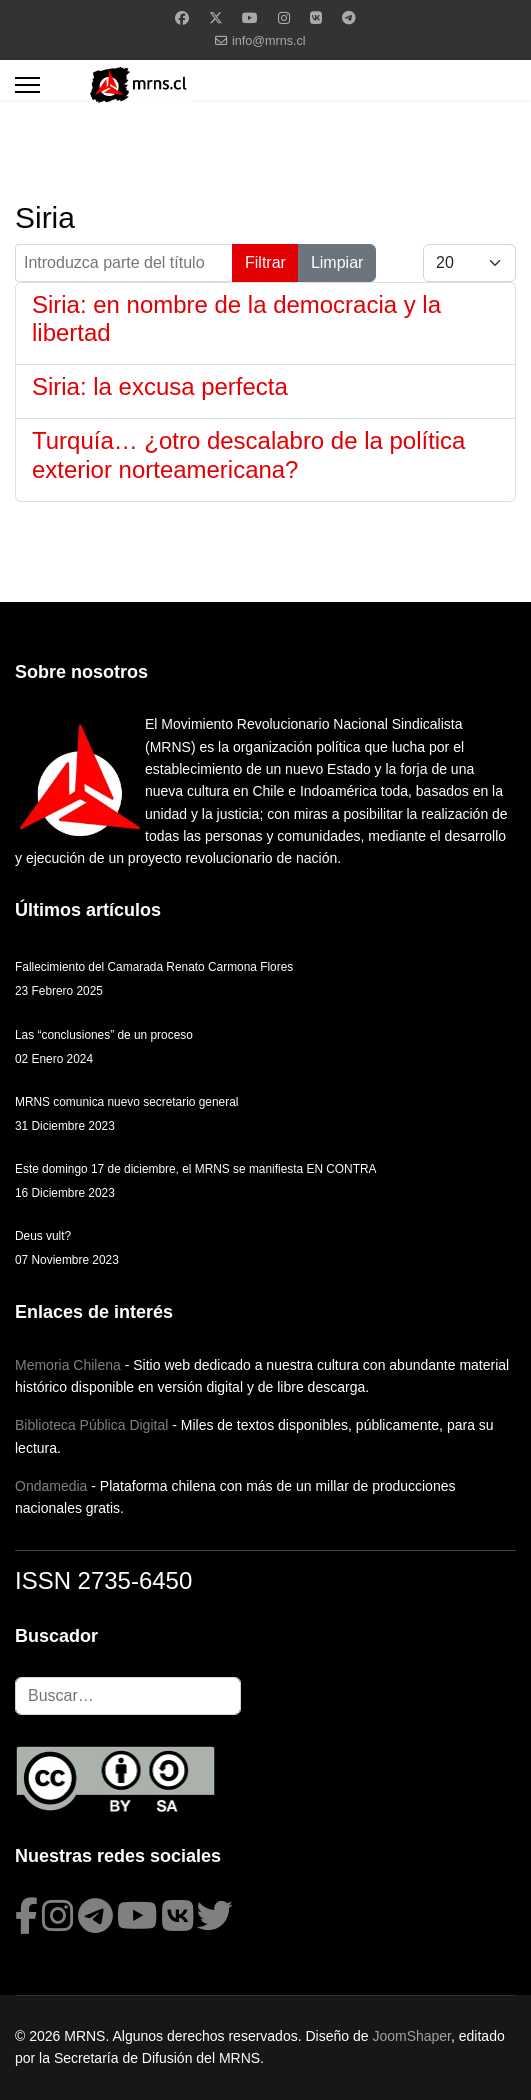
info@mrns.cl (269, 41)
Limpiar (337, 262)
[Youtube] (250, 18)
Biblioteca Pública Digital (91, 1425)
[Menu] (27, 85)
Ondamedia (51, 1486)
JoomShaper (411, 2036)
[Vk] (316, 18)
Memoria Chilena (68, 1365)
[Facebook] (182, 18)
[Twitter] (216, 18)
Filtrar (265, 262)
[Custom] (349, 18)
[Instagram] (284, 18)
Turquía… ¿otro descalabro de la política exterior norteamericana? (248, 455)
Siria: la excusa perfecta (160, 386)
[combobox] (128, 1696)
